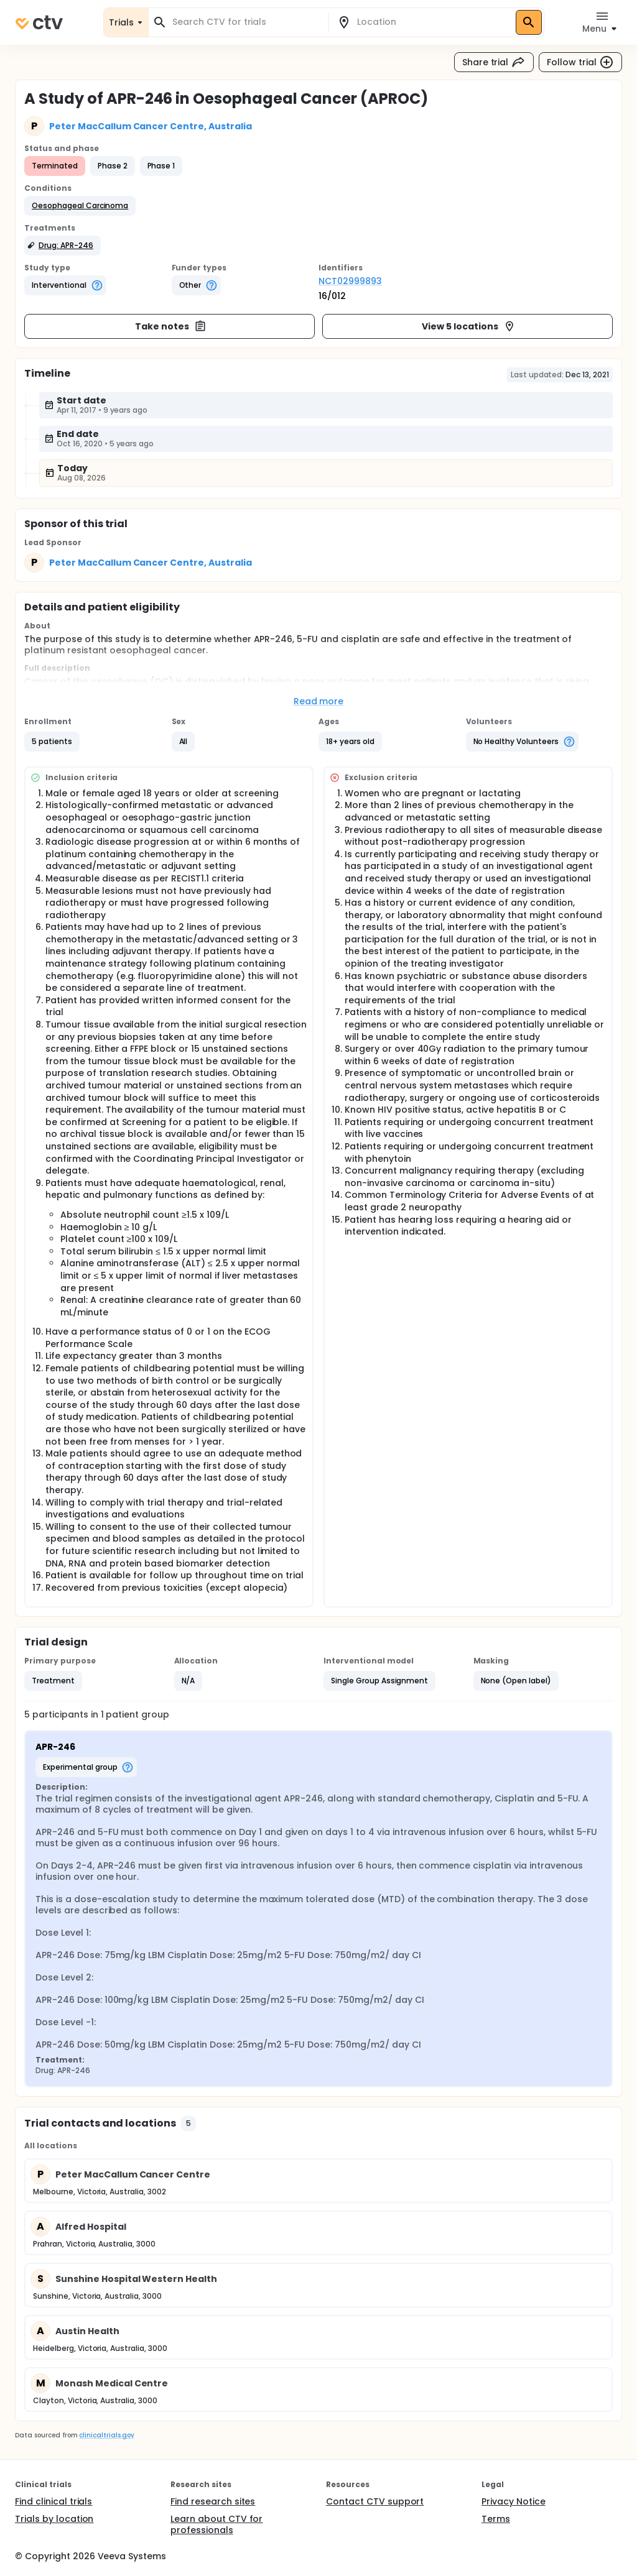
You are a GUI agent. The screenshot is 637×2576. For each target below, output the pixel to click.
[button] (80, 206)
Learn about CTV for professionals (216, 2524)
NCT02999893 (350, 281)
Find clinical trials (53, 2501)
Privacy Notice (513, 2501)
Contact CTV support (375, 2501)
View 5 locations (469, 326)
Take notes (171, 326)
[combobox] (245, 22)
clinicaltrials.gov (106, 2435)
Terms (495, 2518)
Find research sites (212, 2501)
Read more (319, 701)
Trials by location (54, 2518)
